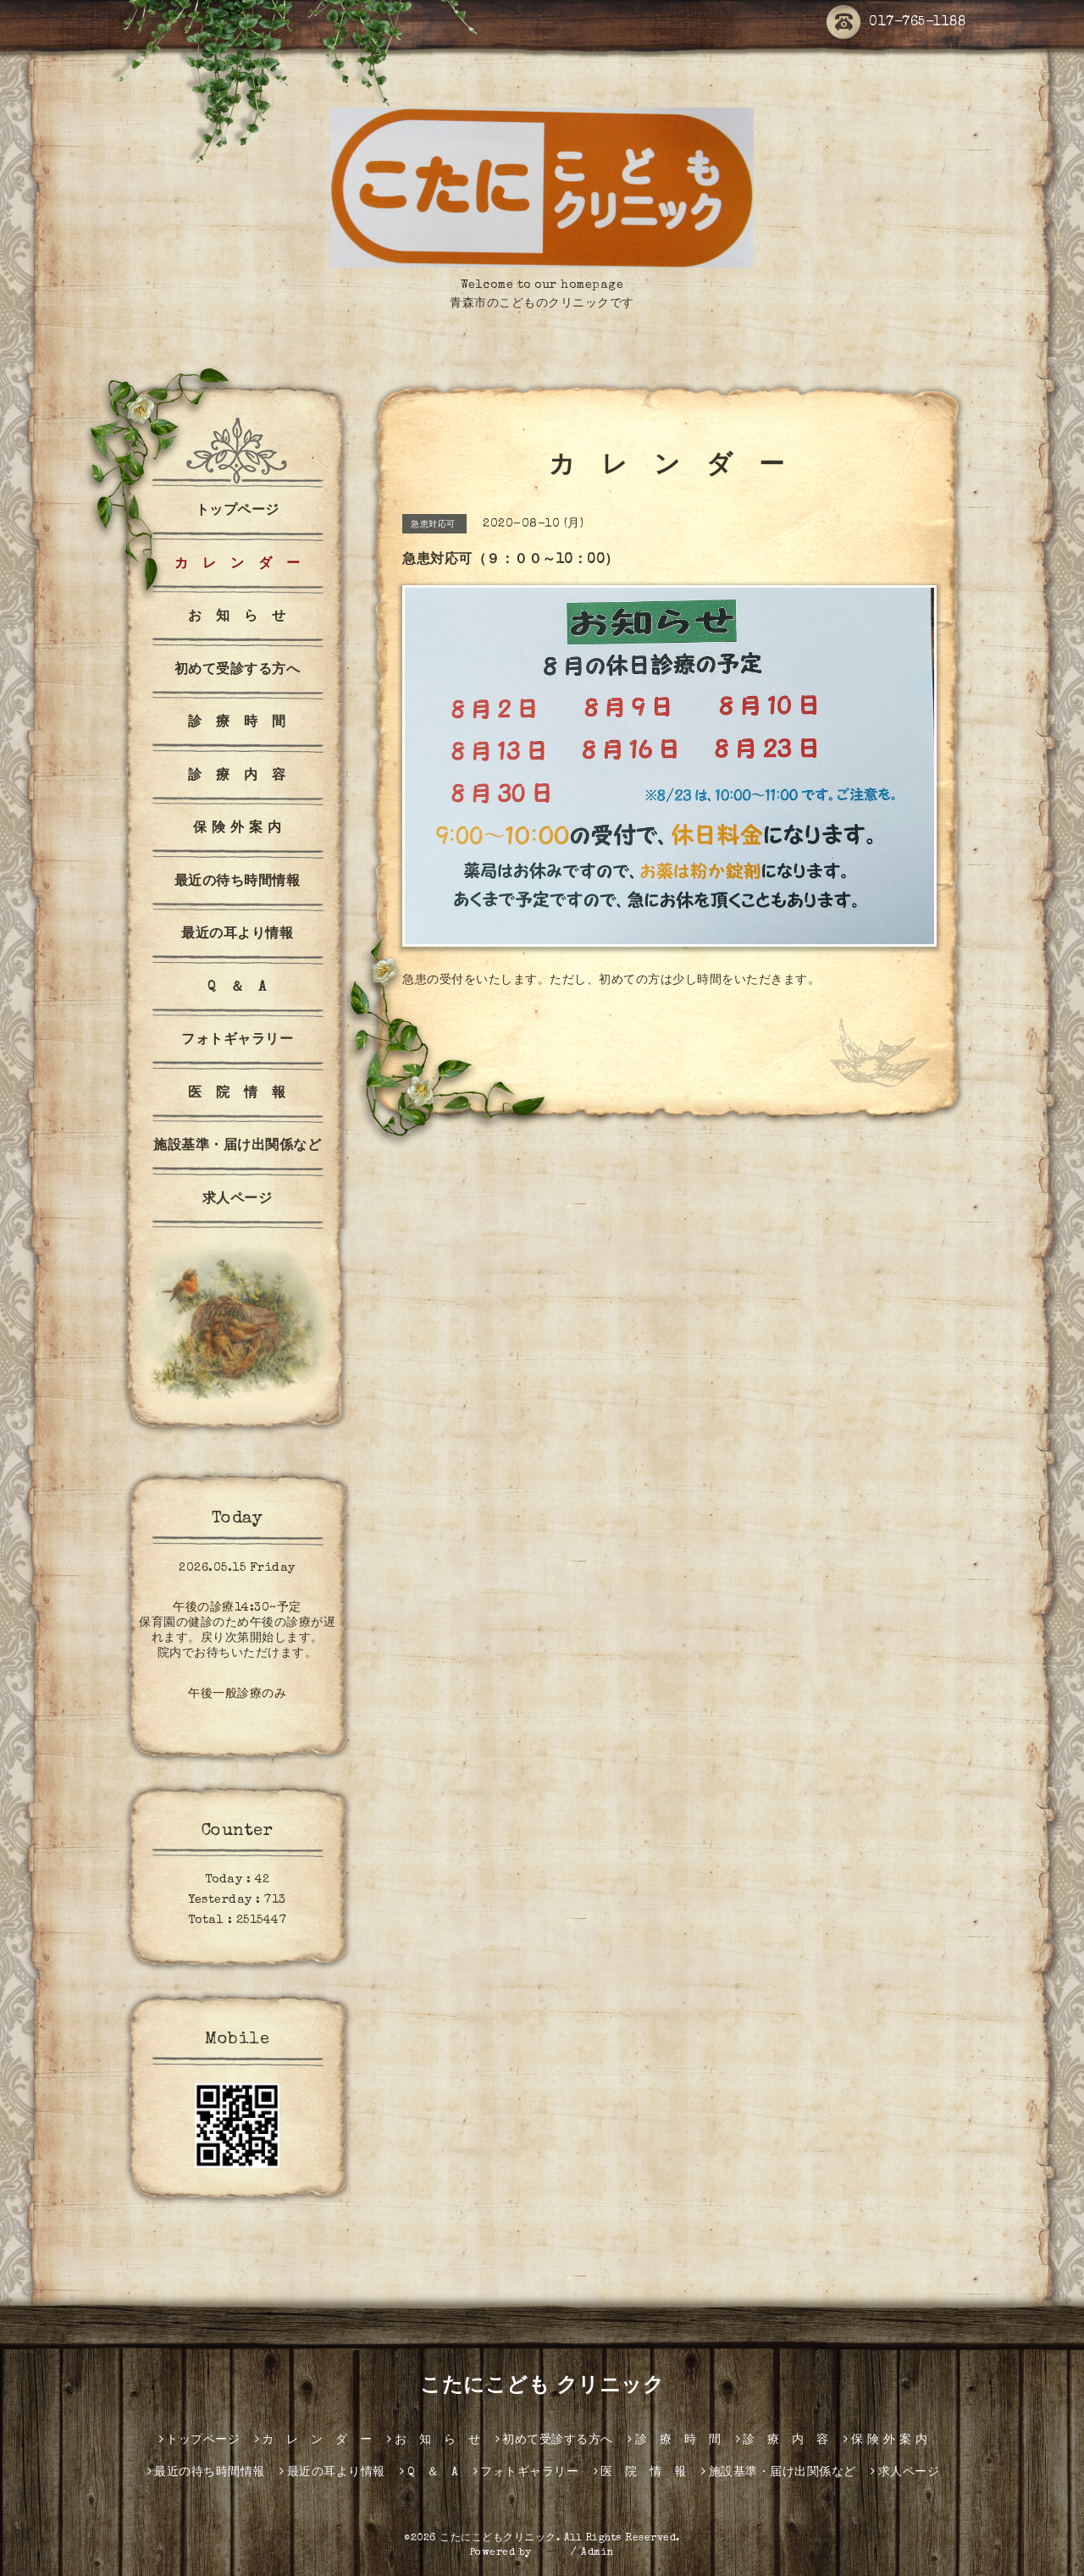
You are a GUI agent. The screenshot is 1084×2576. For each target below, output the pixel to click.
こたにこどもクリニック (498, 2539)
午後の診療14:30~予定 (237, 1608)
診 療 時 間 (237, 723)
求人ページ (237, 1200)
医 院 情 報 (237, 1094)
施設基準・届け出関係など (237, 1146)
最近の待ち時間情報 (237, 882)
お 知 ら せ (237, 617)
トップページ (237, 511)
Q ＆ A (237, 988)
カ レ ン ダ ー (237, 565)
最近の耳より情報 (237, 935)
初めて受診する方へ (237, 670)
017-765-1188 (896, 23)
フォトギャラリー (237, 1041)
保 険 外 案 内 (237, 829)
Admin (598, 2553)
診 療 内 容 (237, 776)
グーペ (551, 2553)
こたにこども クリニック (542, 2387)
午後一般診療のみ (237, 1694)
